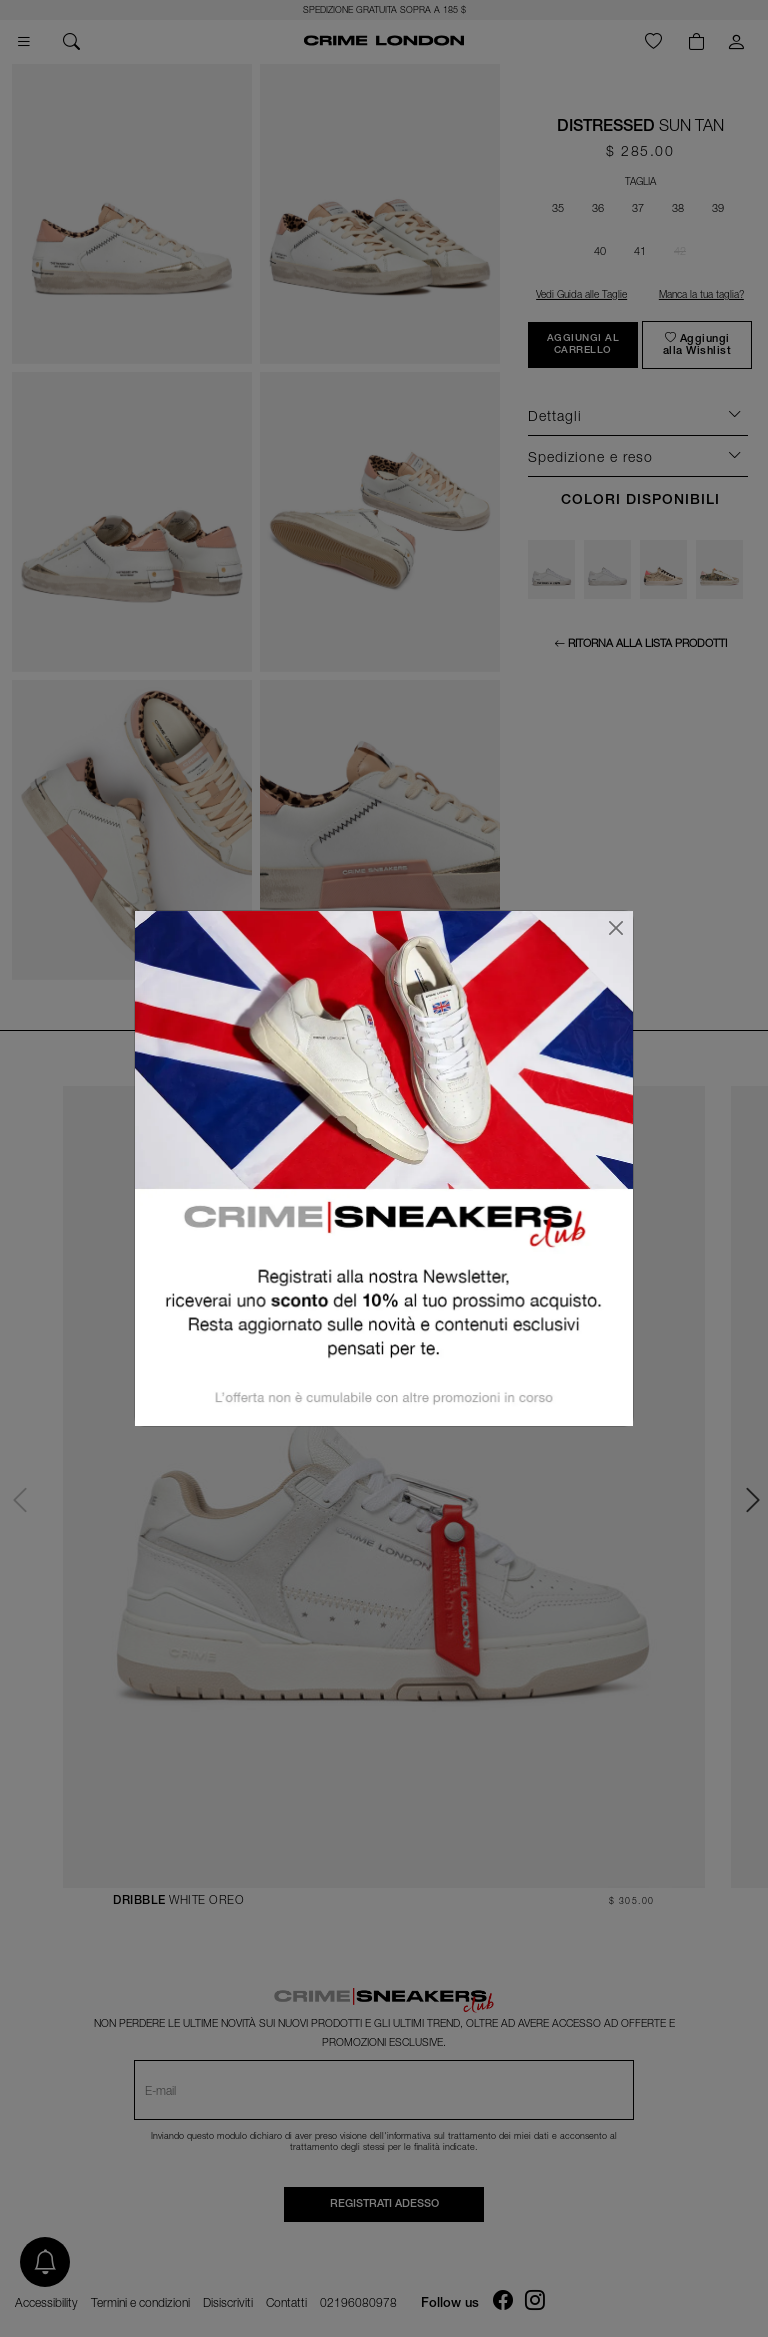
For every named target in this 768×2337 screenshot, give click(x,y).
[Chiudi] (616, 928)
